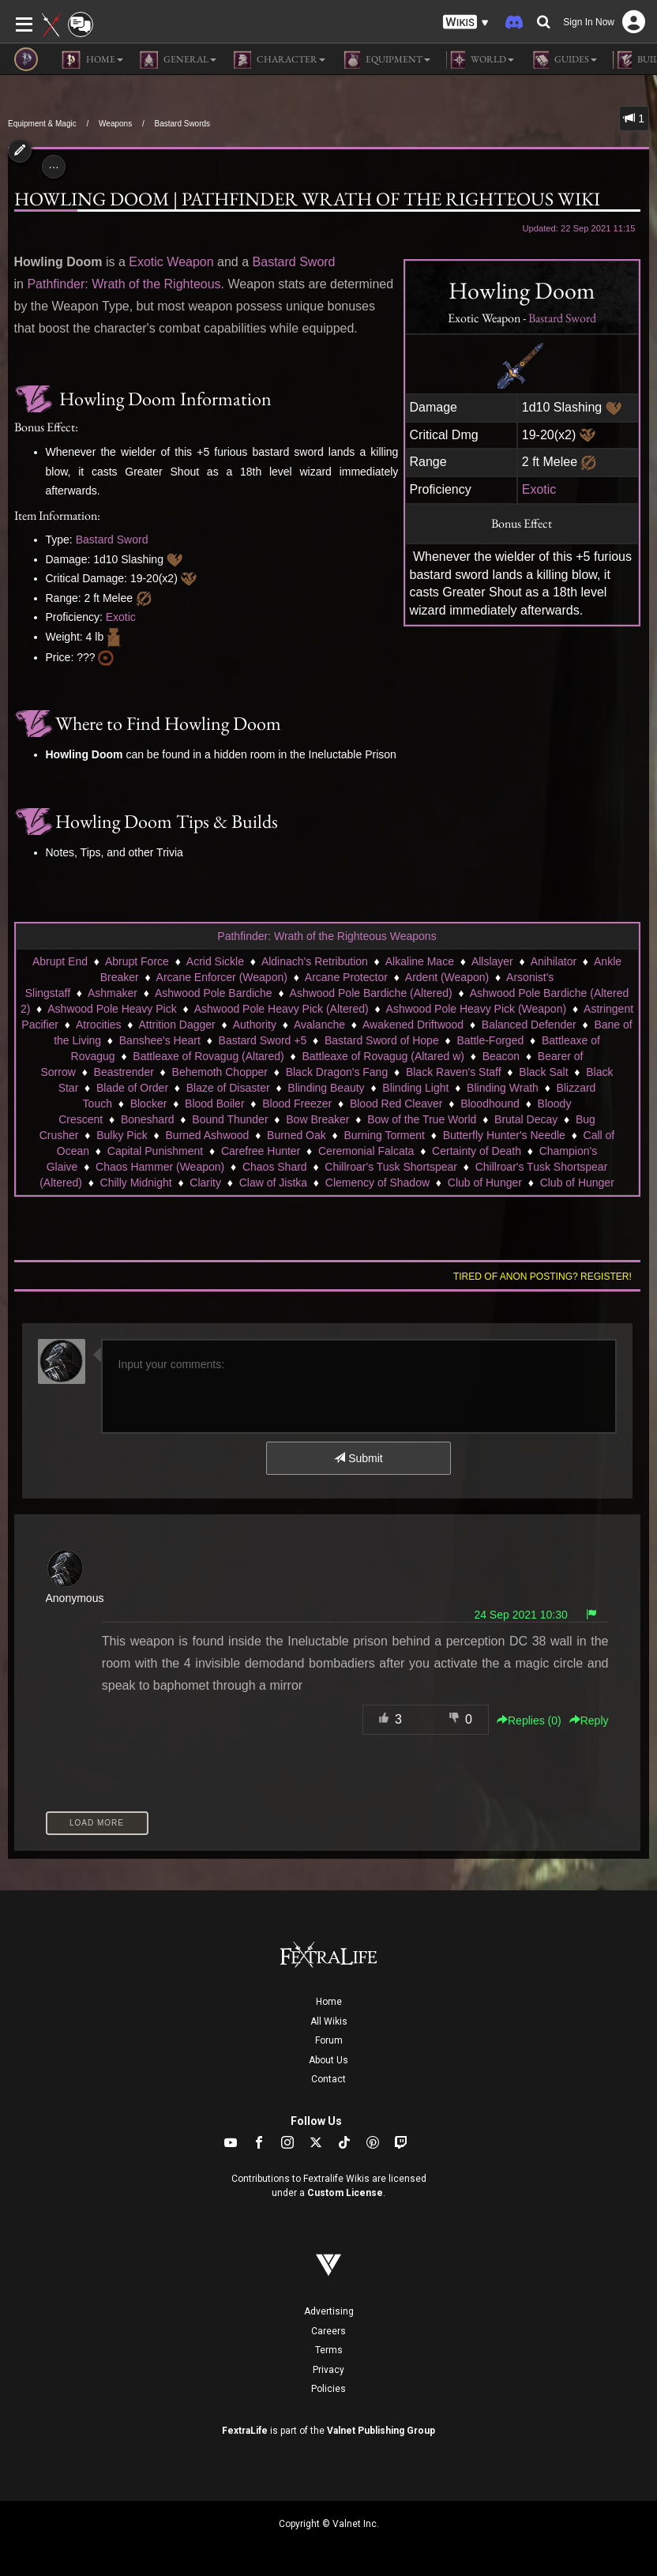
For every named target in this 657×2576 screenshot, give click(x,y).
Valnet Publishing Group (381, 2430)
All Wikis (328, 2021)
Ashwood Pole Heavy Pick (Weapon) (476, 1008)
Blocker (148, 1103)
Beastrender (124, 1072)
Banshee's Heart (160, 1040)
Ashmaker (112, 993)
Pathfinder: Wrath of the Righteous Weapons (326, 936)
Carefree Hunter (260, 1151)
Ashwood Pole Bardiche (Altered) (371, 993)
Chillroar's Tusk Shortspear (391, 1166)
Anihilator (553, 961)
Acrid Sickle (215, 961)
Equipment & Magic (42, 123)
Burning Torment (384, 1135)
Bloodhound (490, 1103)
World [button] (480, 60)
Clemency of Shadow (377, 1182)
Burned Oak (296, 1135)
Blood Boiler (215, 1103)
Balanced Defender (529, 1024)
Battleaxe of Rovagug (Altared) (208, 1056)
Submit (358, 1458)
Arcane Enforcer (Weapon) (221, 977)
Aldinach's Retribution (314, 961)
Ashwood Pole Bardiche (213, 993)
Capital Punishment (155, 1151)
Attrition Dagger (176, 1024)
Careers (328, 2331)
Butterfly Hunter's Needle (504, 1135)
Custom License (345, 2192)
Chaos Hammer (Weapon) (160, 1166)
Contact (328, 2079)
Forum (329, 2040)
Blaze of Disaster (228, 1087)
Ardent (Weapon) (447, 977)
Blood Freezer (297, 1103)
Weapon (190, 262)
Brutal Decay (526, 1119)
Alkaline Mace (419, 961)
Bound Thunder (230, 1119)
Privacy (328, 2369)
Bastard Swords (182, 123)
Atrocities (99, 1024)
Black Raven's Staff (453, 1072)
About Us (328, 2060)
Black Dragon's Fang (337, 1072)
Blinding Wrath (503, 1087)
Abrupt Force (137, 961)
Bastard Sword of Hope (382, 1040)
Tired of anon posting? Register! (542, 1276)
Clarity (205, 1182)
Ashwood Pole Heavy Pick (111, 1008)
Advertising (329, 2311)
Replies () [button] (529, 1720)
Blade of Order (132, 1087)
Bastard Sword (562, 318)
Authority (254, 1024)
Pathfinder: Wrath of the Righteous (123, 284)
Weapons (115, 123)
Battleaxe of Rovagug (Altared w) (383, 1056)
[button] (465, 22)
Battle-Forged (490, 1040)
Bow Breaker (317, 1119)
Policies (328, 2388)
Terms (329, 2350)
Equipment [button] (385, 60)
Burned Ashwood (208, 1135)
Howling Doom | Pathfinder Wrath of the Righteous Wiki (307, 198)
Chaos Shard (274, 1166)
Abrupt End (60, 961)
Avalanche (319, 1024)
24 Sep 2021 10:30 (520, 1614)
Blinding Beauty (325, 1087)
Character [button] (278, 60)
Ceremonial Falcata (366, 1151)
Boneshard (148, 1119)
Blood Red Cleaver (396, 1103)
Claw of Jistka (273, 1182)
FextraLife (245, 2430)
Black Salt (543, 1072)
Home (329, 2001)
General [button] (177, 60)
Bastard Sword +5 (263, 1040)
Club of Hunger (485, 1182)
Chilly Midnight (136, 1182)
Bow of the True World (421, 1119)
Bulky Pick (122, 1135)
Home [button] (92, 60)
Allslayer (492, 961)
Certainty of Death (476, 1151)
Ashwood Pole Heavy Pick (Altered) (281, 1008)
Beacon (501, 1056)
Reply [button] (589, 1720)
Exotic (539, 489)
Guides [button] (563, 60)
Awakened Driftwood (413, 1024)
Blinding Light (415, 1087)
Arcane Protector (346, 977)
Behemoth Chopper (220, 1072)
